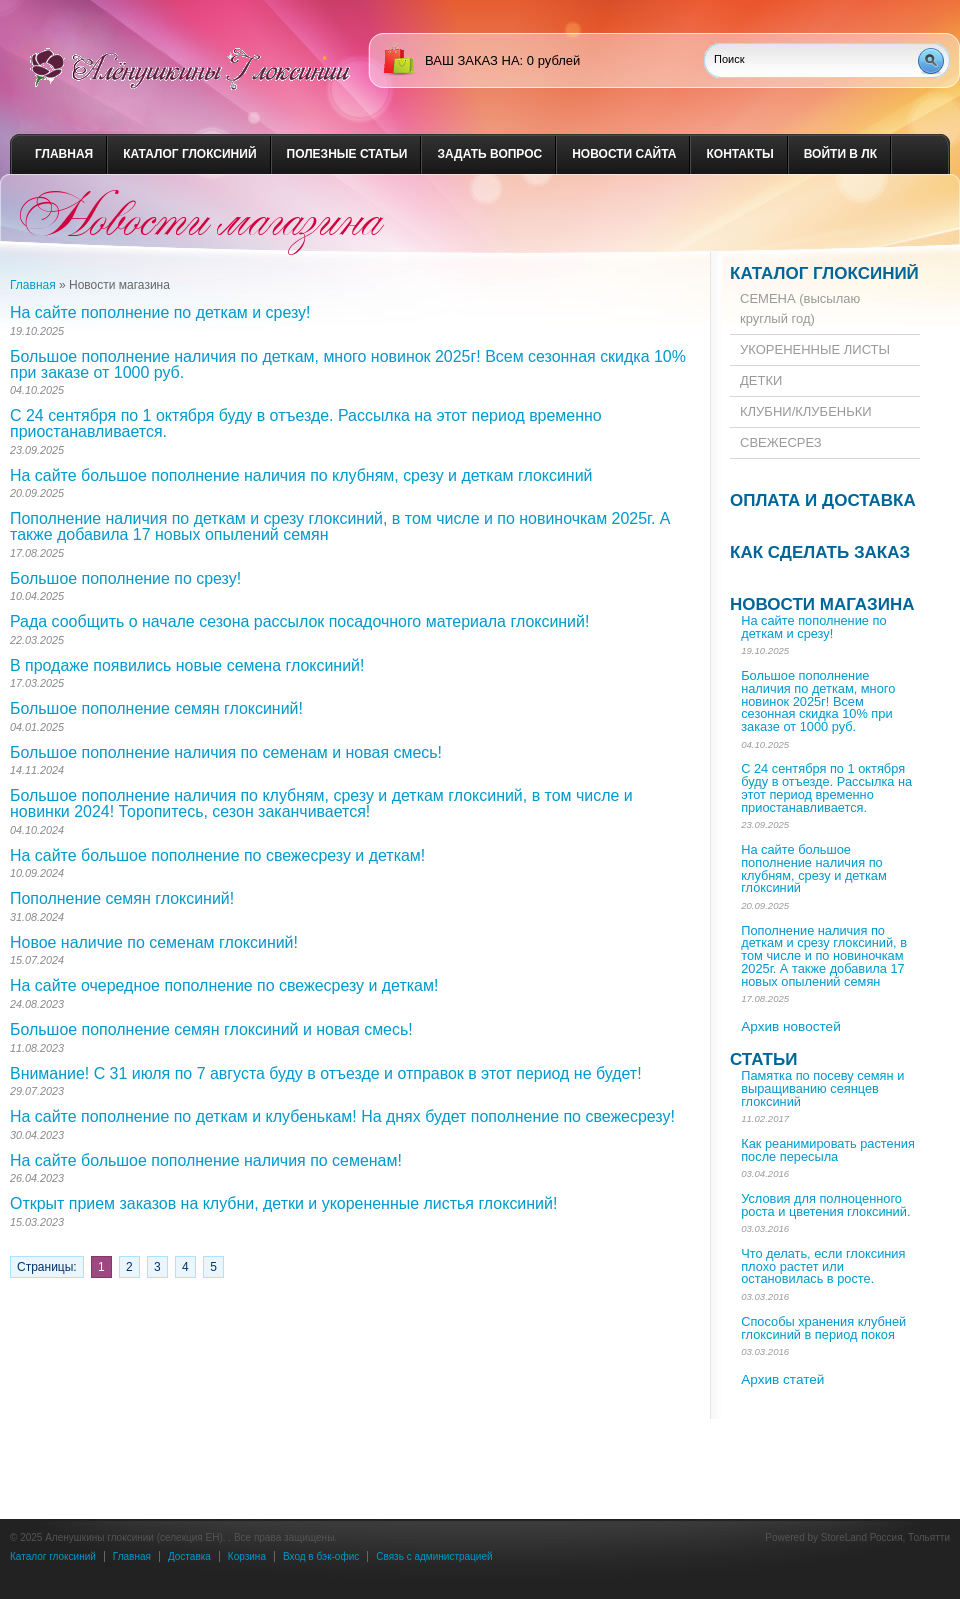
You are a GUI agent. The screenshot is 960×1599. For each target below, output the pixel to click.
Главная (64, 154)
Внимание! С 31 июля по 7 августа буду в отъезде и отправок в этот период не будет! (326, 1073)
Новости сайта (624, 154)
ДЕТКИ (761, 380)
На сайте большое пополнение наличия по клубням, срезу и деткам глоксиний (301, 475)
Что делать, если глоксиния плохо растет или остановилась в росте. (823, 1266)
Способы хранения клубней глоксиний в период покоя (823, 1328)
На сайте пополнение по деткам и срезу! (160, 312)
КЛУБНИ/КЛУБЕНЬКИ (806, 411)
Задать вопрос (489, 154)
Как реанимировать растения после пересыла (828, 1150)
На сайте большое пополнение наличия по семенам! (206, 1160)
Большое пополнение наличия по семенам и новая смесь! (226, 752)
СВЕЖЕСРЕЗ (781, 442)
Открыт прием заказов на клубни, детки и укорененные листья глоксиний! (283, 1203)
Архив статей (782, 1379)
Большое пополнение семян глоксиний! (156, 708)
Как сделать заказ (820, 552)
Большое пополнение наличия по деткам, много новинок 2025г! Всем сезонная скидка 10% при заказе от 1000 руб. (348, 364)
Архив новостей (791, 1026)
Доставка (189, 1556)
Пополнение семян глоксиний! (122, 898)
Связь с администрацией (434, 1556)
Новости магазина (822, 604)
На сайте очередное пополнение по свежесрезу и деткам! (224, 985)
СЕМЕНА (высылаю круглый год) (800, 308)
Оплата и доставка (823, 500)
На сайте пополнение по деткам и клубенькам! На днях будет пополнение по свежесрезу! (342, 1116)
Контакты (739, 154)
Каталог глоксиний (189, 154)
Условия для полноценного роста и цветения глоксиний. (825, 1205)
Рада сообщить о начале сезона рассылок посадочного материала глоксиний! (299, 621)
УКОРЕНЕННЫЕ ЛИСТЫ (815, 349)
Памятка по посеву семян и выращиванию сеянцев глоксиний (822, 1088)
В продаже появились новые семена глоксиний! (187, 665)
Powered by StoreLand (816, 1537)
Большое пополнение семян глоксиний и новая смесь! (211, 1029)
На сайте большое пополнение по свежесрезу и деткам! (217, 855)
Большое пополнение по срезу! (125, 578)
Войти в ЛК (840, 154)
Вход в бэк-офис (321, 1556)
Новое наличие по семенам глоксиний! (154, 942)
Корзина (247, 1556)
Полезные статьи (347, 154)
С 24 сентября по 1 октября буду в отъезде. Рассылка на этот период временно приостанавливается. (306, 423)
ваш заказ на (472, 60)
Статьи (763, 1059)
